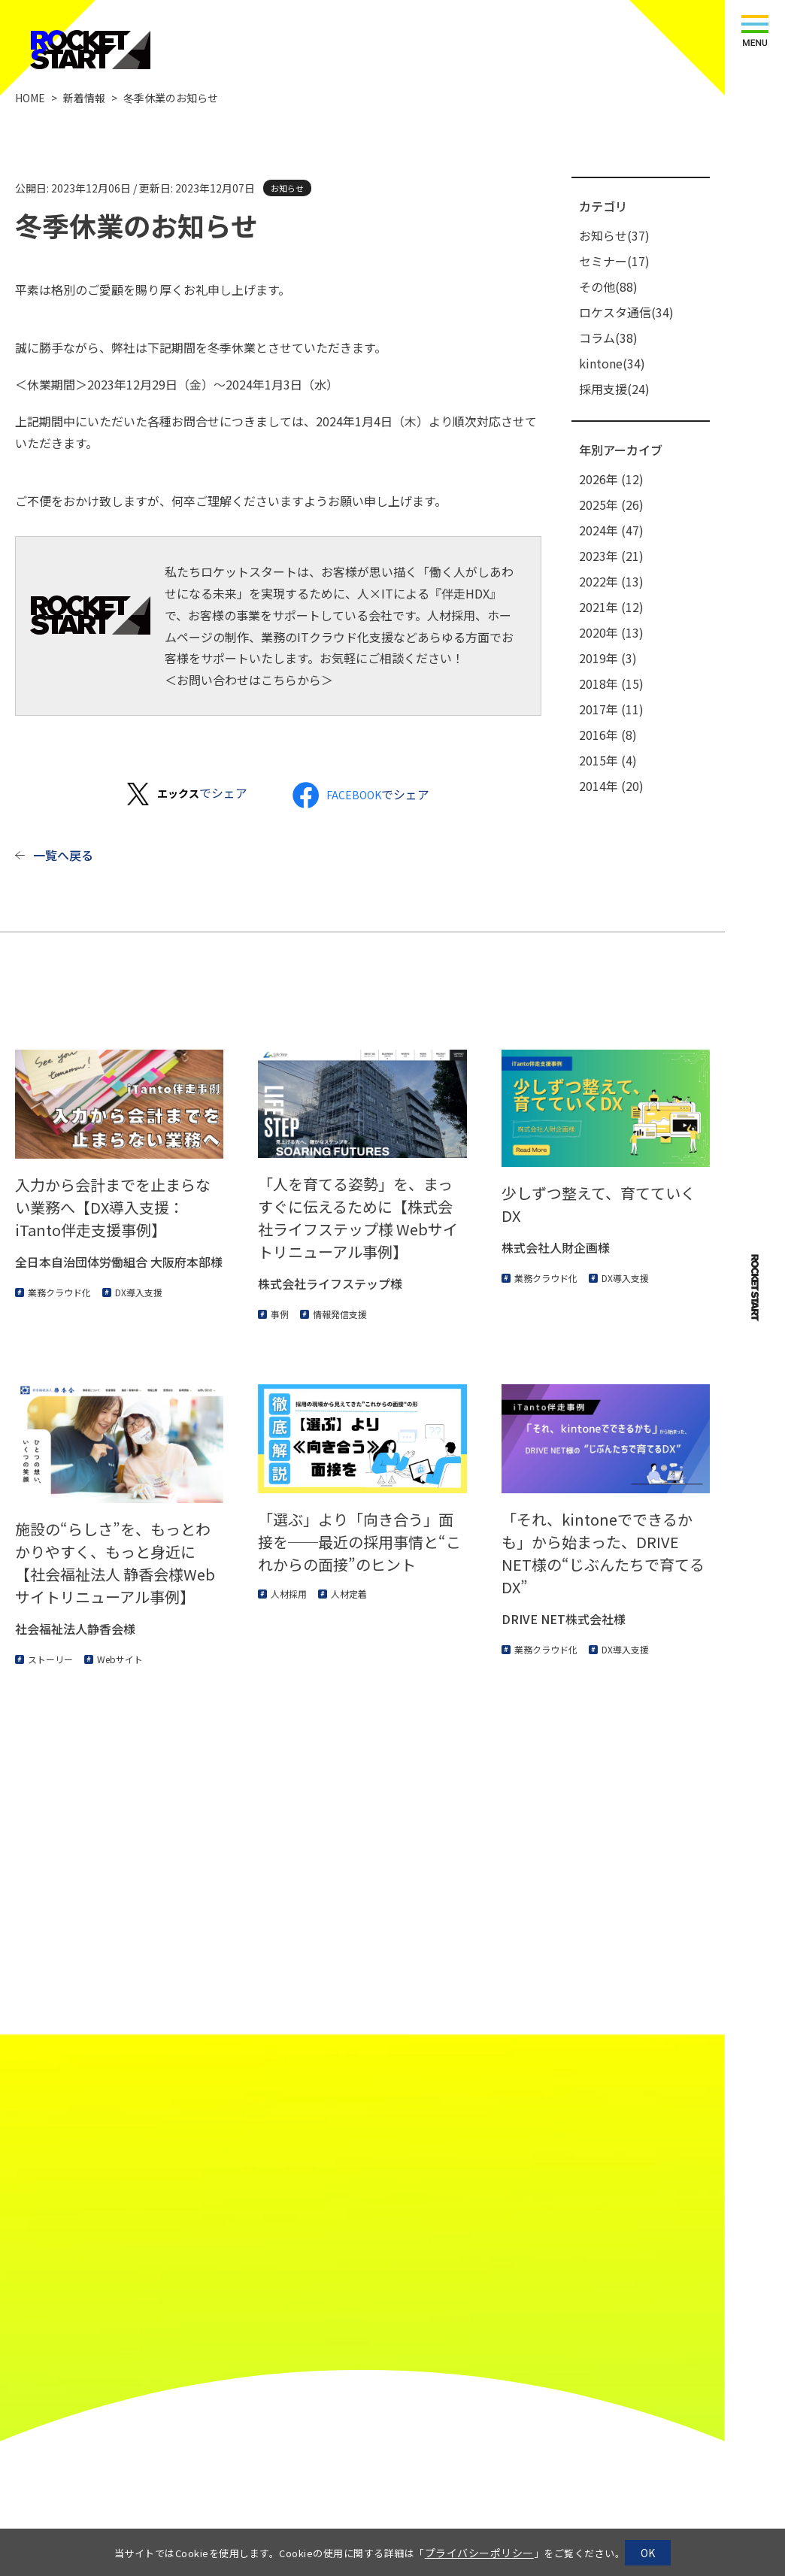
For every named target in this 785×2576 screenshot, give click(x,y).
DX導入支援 (138, 1292)
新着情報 (84, 97)
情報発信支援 (340, 1314)
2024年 (611, 530)
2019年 (608, 658)
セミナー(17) (614, 261)
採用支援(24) (614, 389)
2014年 (611, 786)
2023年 (611, 556)
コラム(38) (608, 338)
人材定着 (349, 1593)
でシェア (202, 792)
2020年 (611, 632)
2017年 (611, 709)
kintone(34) (612, 363)
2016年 (608, 735)
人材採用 (289, 1593)
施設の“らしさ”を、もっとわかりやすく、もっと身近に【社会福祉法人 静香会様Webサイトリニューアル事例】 (115, 1563)
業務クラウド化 (59, 1292)
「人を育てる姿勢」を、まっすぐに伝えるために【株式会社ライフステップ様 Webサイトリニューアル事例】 (358, 1217)
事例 (280, 1314)
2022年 (611, 581)
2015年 (608, 760)
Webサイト (120, 1659)
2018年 (611, 683)
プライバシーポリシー (479, 2552)
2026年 (611, 479)
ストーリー (50, 1659)
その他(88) (608, 286)
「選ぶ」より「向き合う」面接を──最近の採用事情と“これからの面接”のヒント (359, 1541)
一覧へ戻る (63, 855)
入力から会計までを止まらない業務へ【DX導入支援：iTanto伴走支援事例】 (113, 1207)
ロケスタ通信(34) (626, 312)
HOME (30, 97)
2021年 (611, 607)
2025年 (611, 505)
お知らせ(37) (614, 235)
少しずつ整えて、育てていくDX (599, 1204)
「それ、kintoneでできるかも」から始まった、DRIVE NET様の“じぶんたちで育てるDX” (603, 1553)
